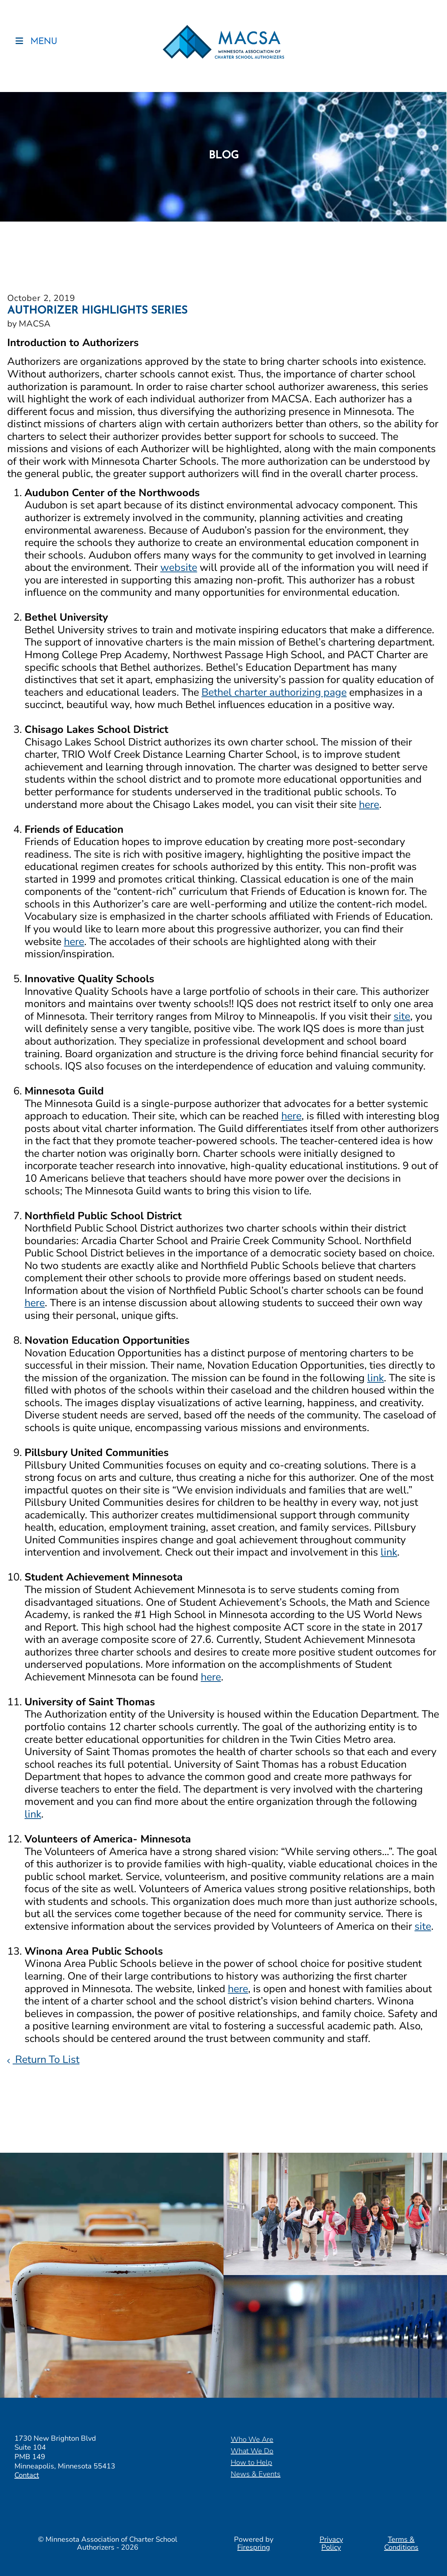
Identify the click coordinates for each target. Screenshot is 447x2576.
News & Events (256, 2474)
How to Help (251, 2462)
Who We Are (252, 2439)
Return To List (46, 2059)
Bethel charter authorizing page (274, 692)
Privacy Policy (331, 2543)
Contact (26, 2475)
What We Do (252, 2451)
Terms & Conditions (401, 2543)
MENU (43, 46)
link (375, 1378)
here (369, 804)
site (402, 1016)
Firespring (253, 2547)
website (178, 567)
